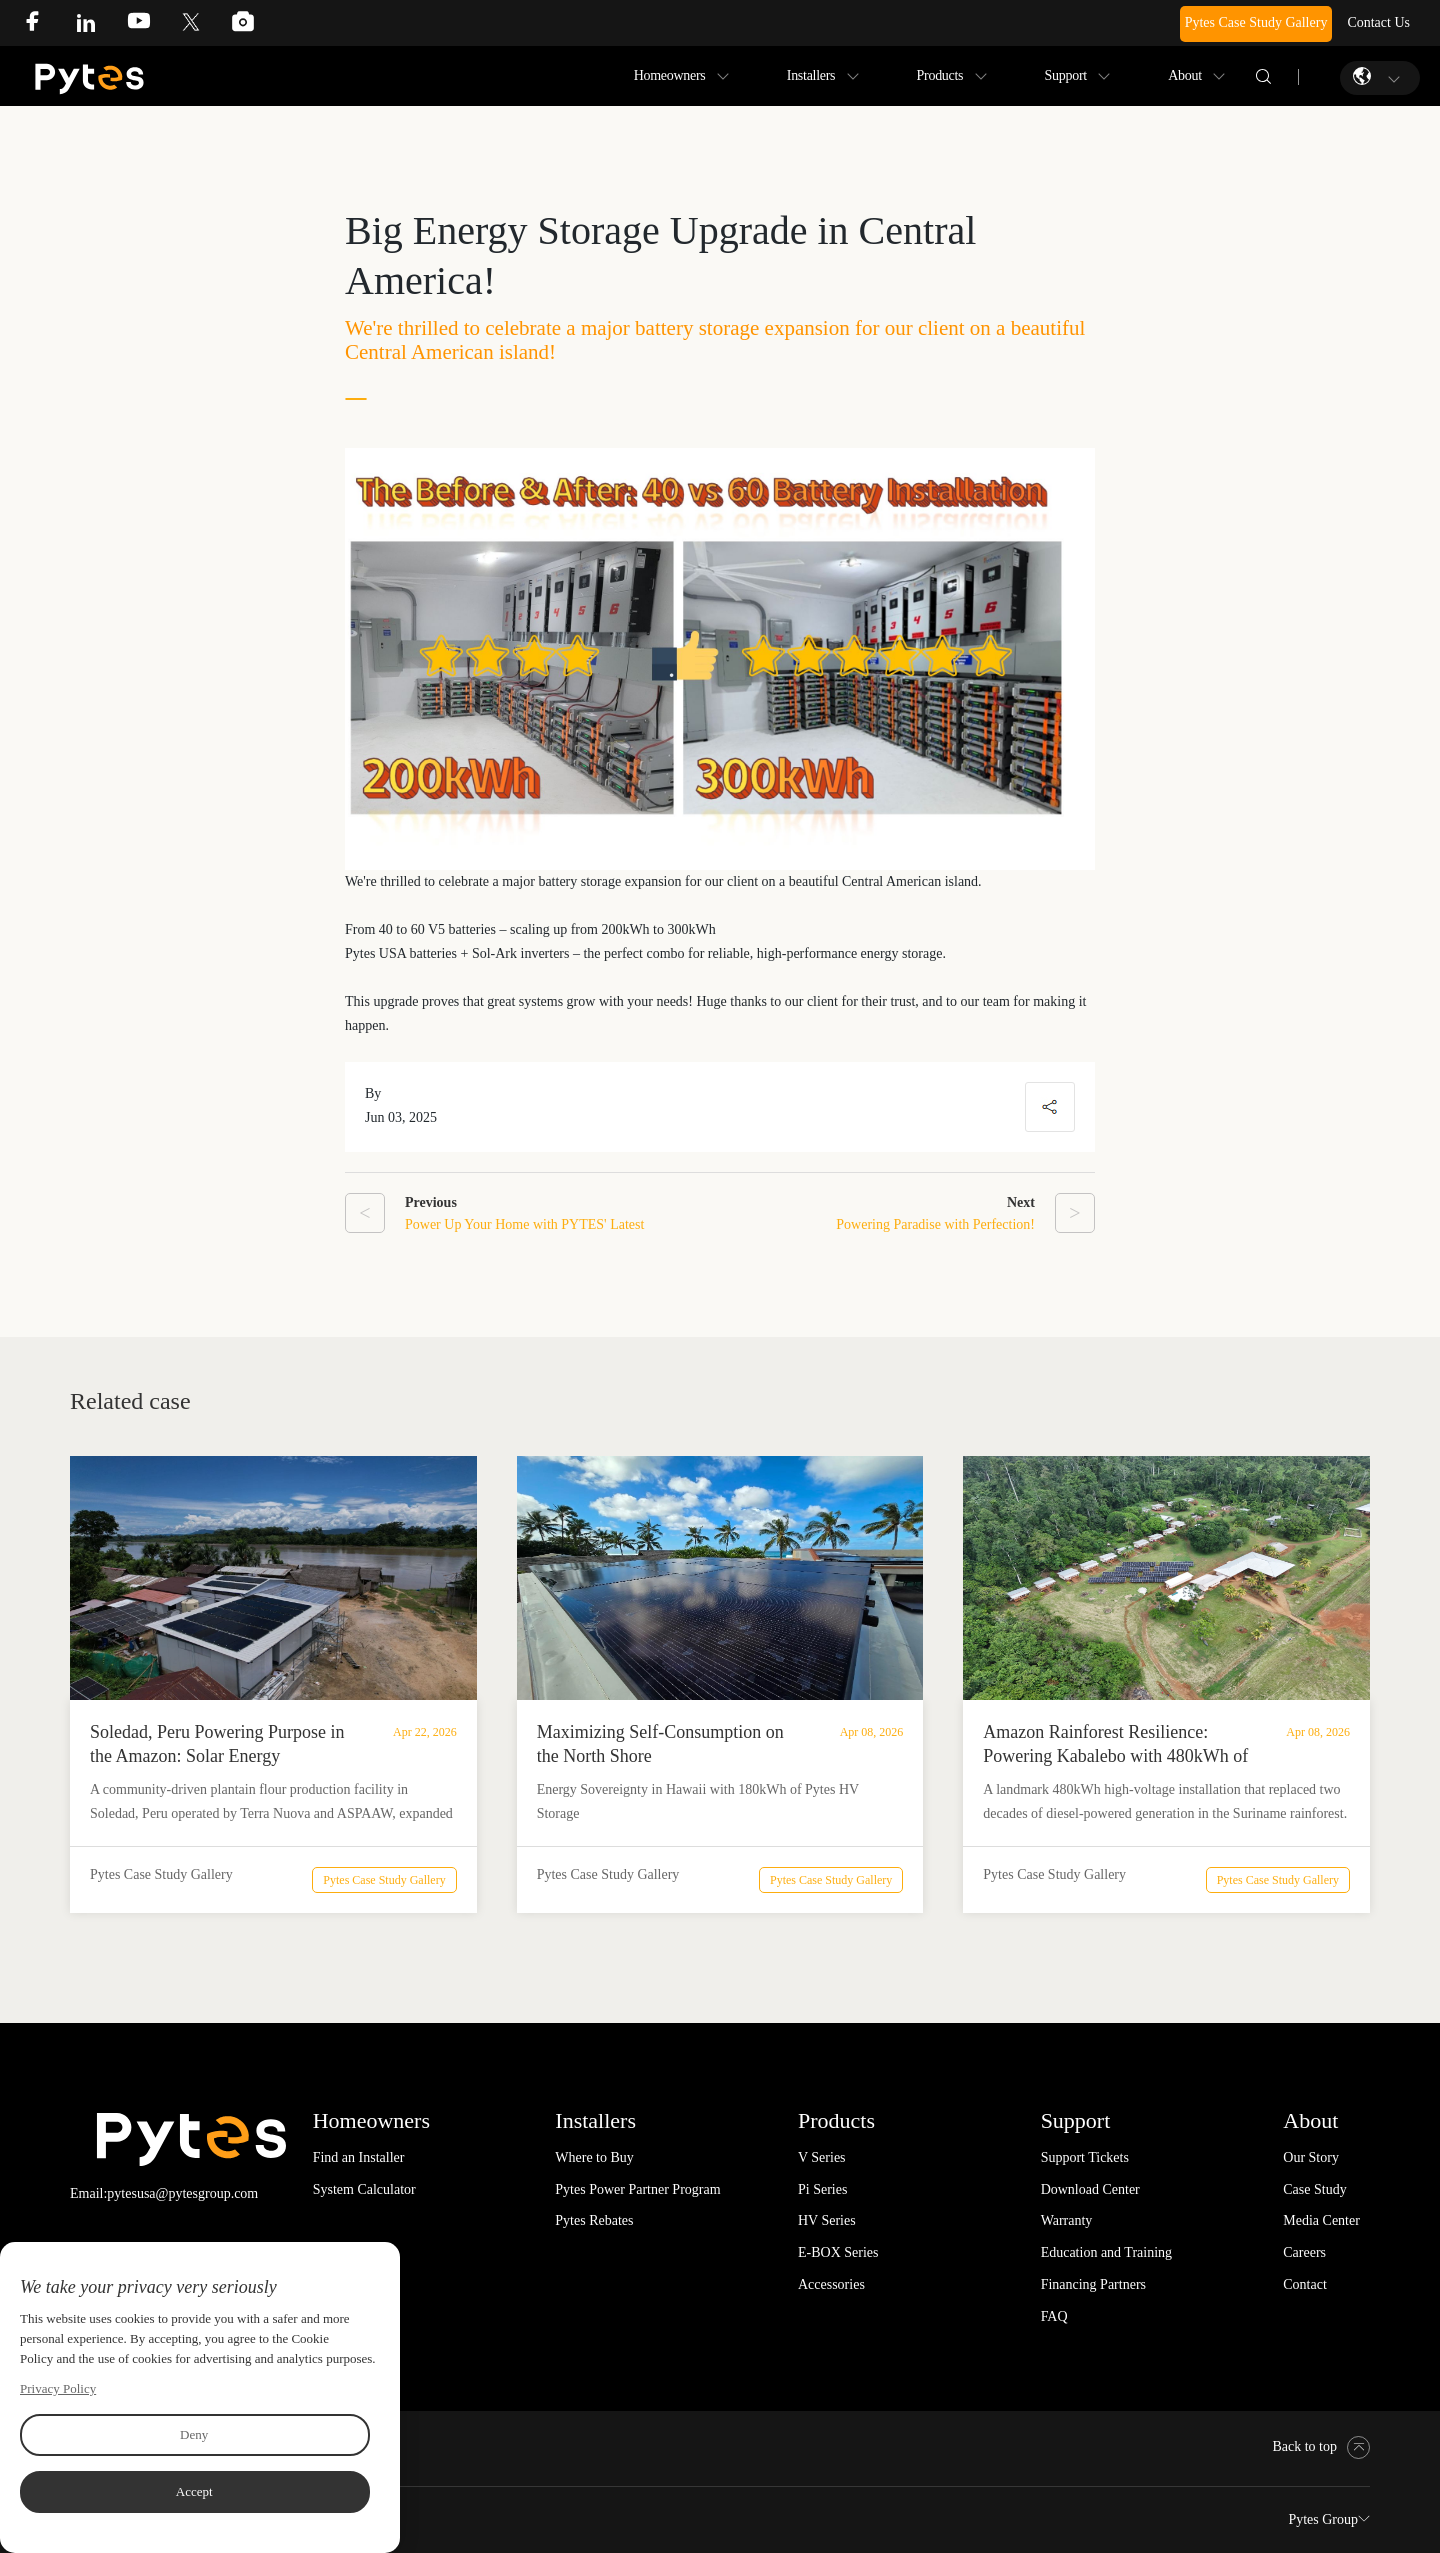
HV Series (827, 2220)
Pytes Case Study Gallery (1256, 22)
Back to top (1321, 2446)
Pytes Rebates (594, 2220)
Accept (194, 2491)
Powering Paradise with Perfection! (935, 1224)
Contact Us (1378, 22)
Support (1066, 75)
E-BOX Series (838, 2252)
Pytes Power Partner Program (637, 2189)
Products (940, 75)
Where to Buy (594, 2157)
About (1185, 75)
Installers (811, 75)
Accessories (831, 2284)
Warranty (1067, 2220)
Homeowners (670, 75)
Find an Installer (359, 2157)
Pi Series (822, 2189)
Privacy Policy (58, 2388)
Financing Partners (1093, 2284)
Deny (194, 2434)
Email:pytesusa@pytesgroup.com (164, 2193)
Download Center (1090, 2189)
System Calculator (364, 2189)
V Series (822, 2157)
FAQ (1054, 2316)
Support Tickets (1085, 2157)
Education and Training (1106, 2252)
